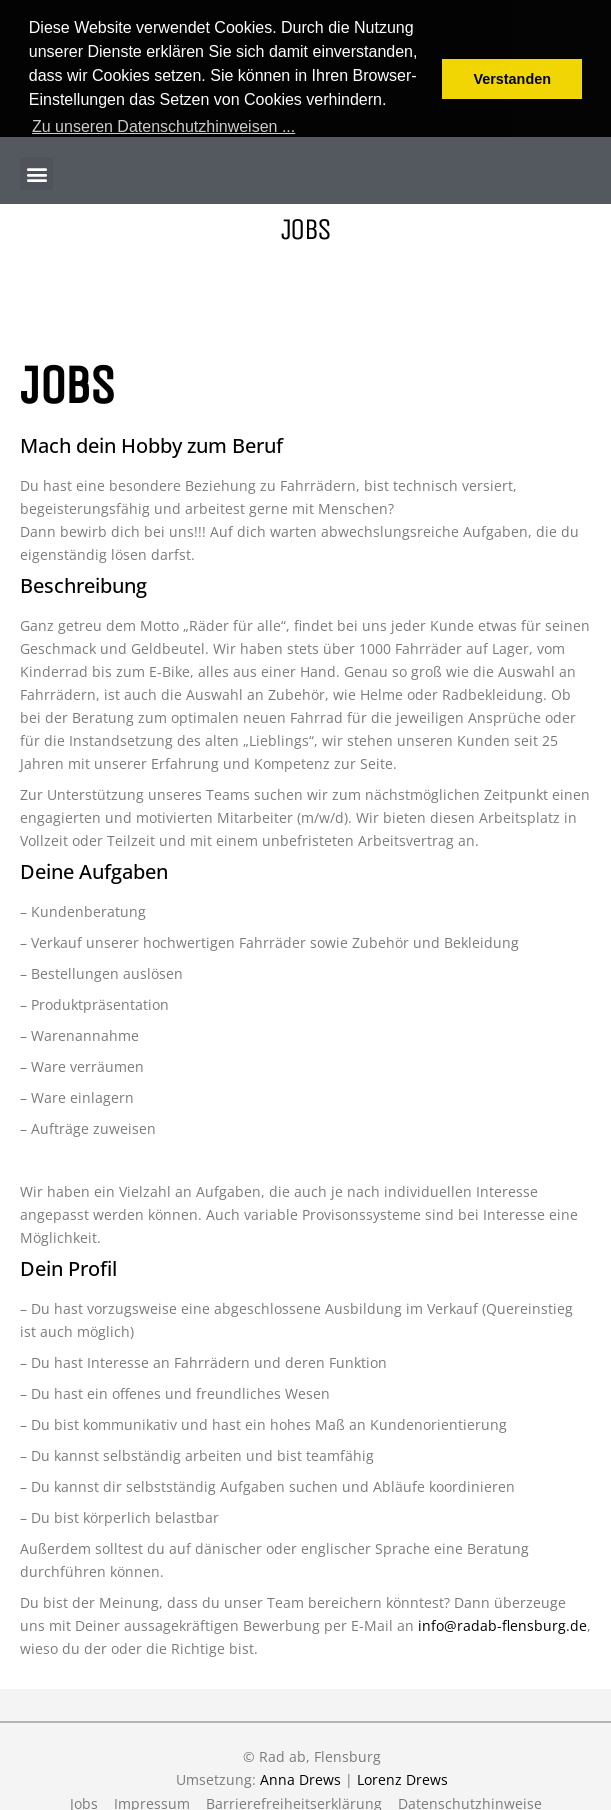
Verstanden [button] (512, 79)
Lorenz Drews (402, 1776)
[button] (36, 170)
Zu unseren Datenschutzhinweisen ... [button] (163, 126)
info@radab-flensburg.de (502, 1622)
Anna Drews (300, 1776)
